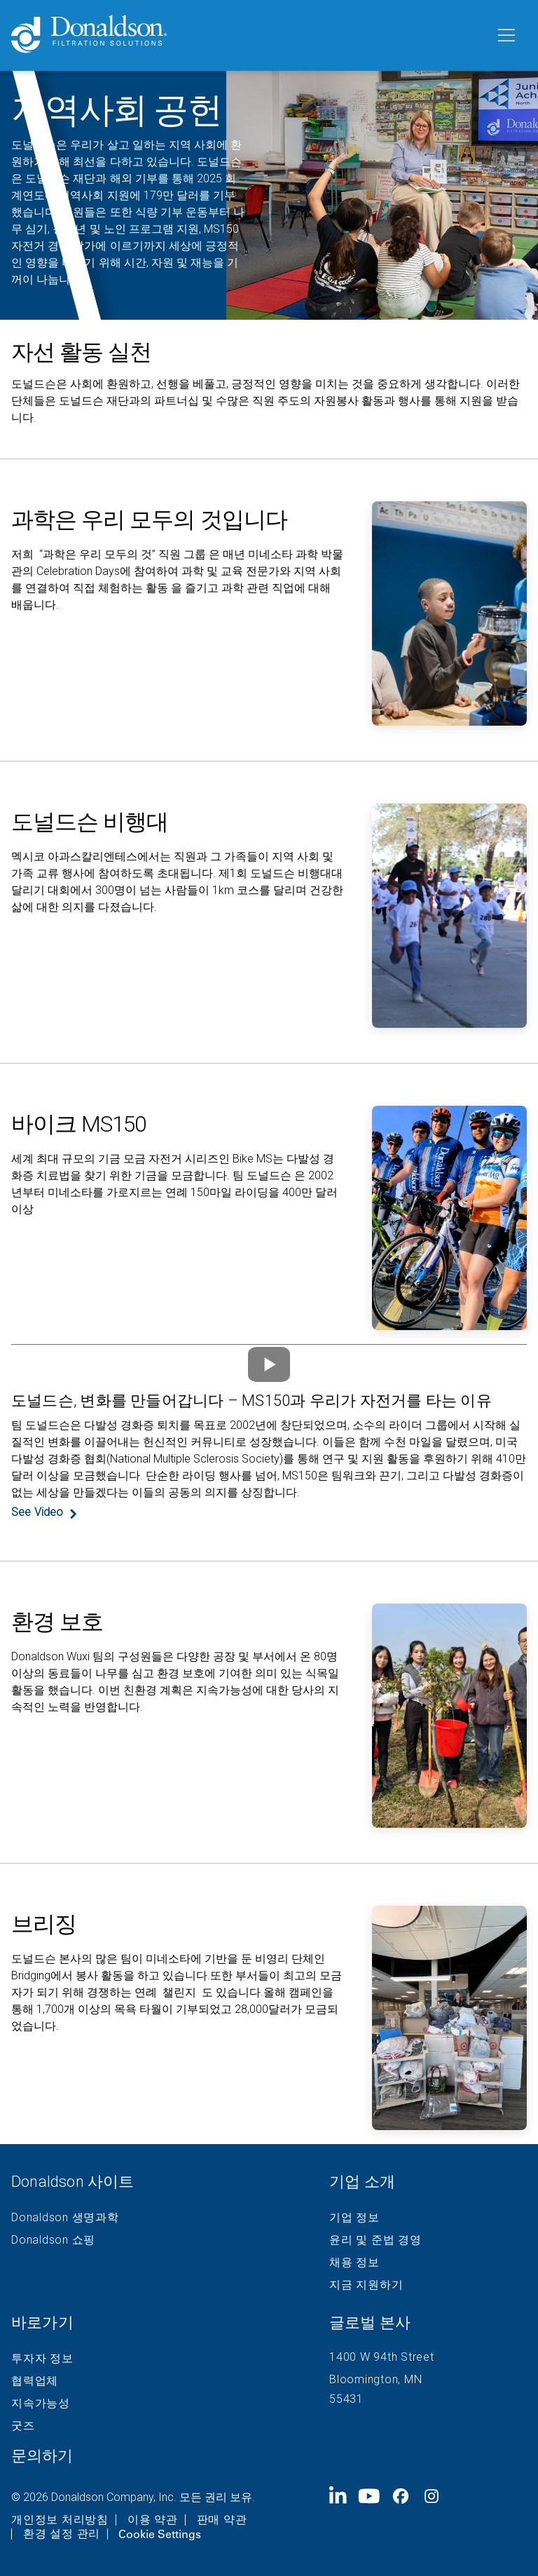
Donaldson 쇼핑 (53, 2240)
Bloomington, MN (375, 2379)
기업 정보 (354, 2217)
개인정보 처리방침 (60, 2520)
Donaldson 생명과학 (65, 2217)
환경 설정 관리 (61, 2534)
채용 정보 (354, 2262)
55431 (346, 2399)
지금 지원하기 (366, 2285)
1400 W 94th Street (381, 2357)
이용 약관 (152, 2520)
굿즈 (23, 2426)
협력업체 (34, 2381)
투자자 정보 (42, 2358)
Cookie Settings (159, 2534)
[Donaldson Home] (247, 35)
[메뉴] (505, 35)
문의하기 (42, 2456)
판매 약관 (222, 2520)
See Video (37, 1512)
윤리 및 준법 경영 (375, 2240)
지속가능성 (40, 2403)
